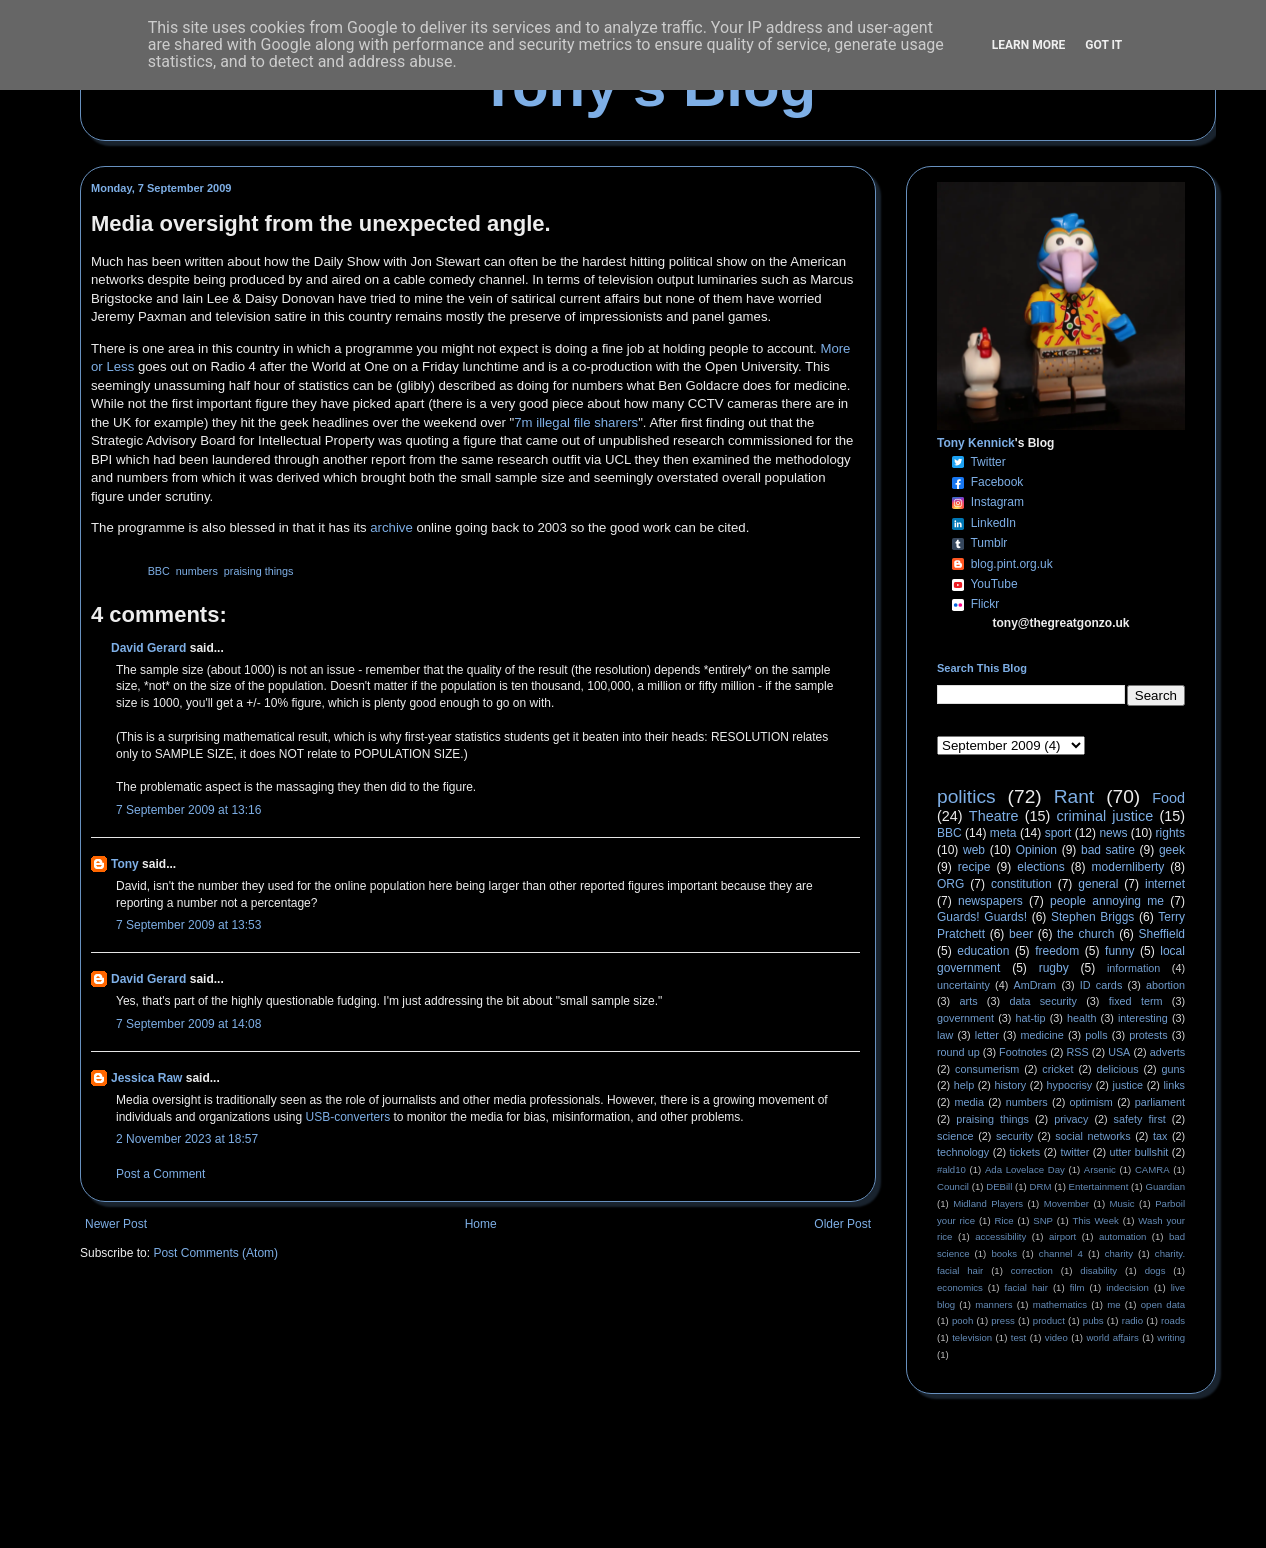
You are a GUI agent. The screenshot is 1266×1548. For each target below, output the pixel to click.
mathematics (1060, 1304)
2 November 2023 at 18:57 (187, 1139)
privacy (1071, 1119)
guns (1173, 1069)
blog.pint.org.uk (1012, 564)
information (1133, 968)
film (1077, 1287)
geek (1172, 850)
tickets (1025, 1152)
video (1056, 1337)
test (1018, 1337)
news (1113, 833)
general (1098, 884)
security (1014, 1136)
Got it (1103, 45)
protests (1148, 1035)
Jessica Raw (146, 1078)
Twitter (987, 462)
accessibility (1000, 1236)
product (1049, 1320)
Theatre (994, 816)
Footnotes (1023, 1052)
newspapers (990, 901)
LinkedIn (993, 523)
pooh (962, 1320)
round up (958, 1052)
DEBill (999, 1186)
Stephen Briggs (1092, 917)
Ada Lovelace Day (1025, 1169)
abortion (1165, 985)
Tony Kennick (976, 443)
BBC (159, 571)
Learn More (1029, 45)
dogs (1155, 1270)
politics (966, 796)
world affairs (1112, 1337)
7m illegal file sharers (576, 422)
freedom (1057, 951)
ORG (950, 884)
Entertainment (1099, 1186)
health (1081, 1018)
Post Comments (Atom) (215, 1253)
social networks (1092, 1136)
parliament (1160, 1102)
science (955, 1136)
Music (1122, 1203)
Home (481, 1224)
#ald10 (951, 1169)
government (965, 1018)
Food (1168, 798)
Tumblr (988, 543)
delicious (1118, 1069)
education (983, 951)
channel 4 (1061, 1253)
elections (1040, 867)
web (974, 850)
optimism (1091, 1102)
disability (1098, 1270)
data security (1043, 1001)
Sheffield (1161, 934)
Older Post (842, 1224)
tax (1160, 1136)
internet (1165, 884)
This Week (1095, 1220)
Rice (1004, 1220)
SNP (1043, 1220)
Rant (1074, 796)
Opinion (1036, 850)
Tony (125, 864)
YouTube (993, 584)
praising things (259, 571)
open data (1163, 1304)
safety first (1140, 1119)
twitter (1074, 1152)
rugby (1054, 968)
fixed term (1136, 1001)
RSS (1078, 1052)
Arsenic (1100, 1169)
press (1002, 1320)
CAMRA (1152, 1169)
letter (987, 1035)
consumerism (987, 1069)
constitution (1021, 884)
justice (1127, 1085)
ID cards (1101, 985)
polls (1096, 1035)
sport (1058, 833)
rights (1170, 833)
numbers (197, 571)
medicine (1042, 1035)
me (1113, 1304)
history (1010, 1085)
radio (1132, 1320)
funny (1119, 951)
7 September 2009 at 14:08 (188, 1024)
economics (960, 1287)
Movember (1066, 1203)
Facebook (997, 482)
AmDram (1035, 985)
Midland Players (988, 1203)
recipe (974, 867)
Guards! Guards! (982, 917)
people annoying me (1107, 901)
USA (1119, 1052)
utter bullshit (1139, 1152)
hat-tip (1031, 1018)
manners (993, 1304)
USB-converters (347, 1117)
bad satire (1108, 850)
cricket (1057, 1069)
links (1174, 1085)
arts (969, 1001)
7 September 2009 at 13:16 (188, 810)
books (1004, 1253)
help (964, 1085)
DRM (1041, 1186)
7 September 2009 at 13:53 (188, 925)
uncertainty (963, 985)
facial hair (1026, 1287)
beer (1021, 934)
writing (1171, 1337)
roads (1173, 1320)
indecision (1127, 1287)
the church (1085, 934)
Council (953, 1186)
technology (963, 1152)
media (969, 1102)
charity (1119, 1253)
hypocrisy (1070, 1085)
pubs (1093, 1320)
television (972, 1337)
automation (1122, 1236)
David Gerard (148, 648)
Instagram (997, 502)
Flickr (985, 604)
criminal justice (1105, 816)
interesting (1143, 1018)
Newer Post (116, 1224)
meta (1003, 833)
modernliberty (1128, 867)
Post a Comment (160, 1174)
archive (391, 527)
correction (1032, 1270)
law (945, 1035)
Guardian (1165, 1186)
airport (1062, 1236)
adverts (1167, 1052)
